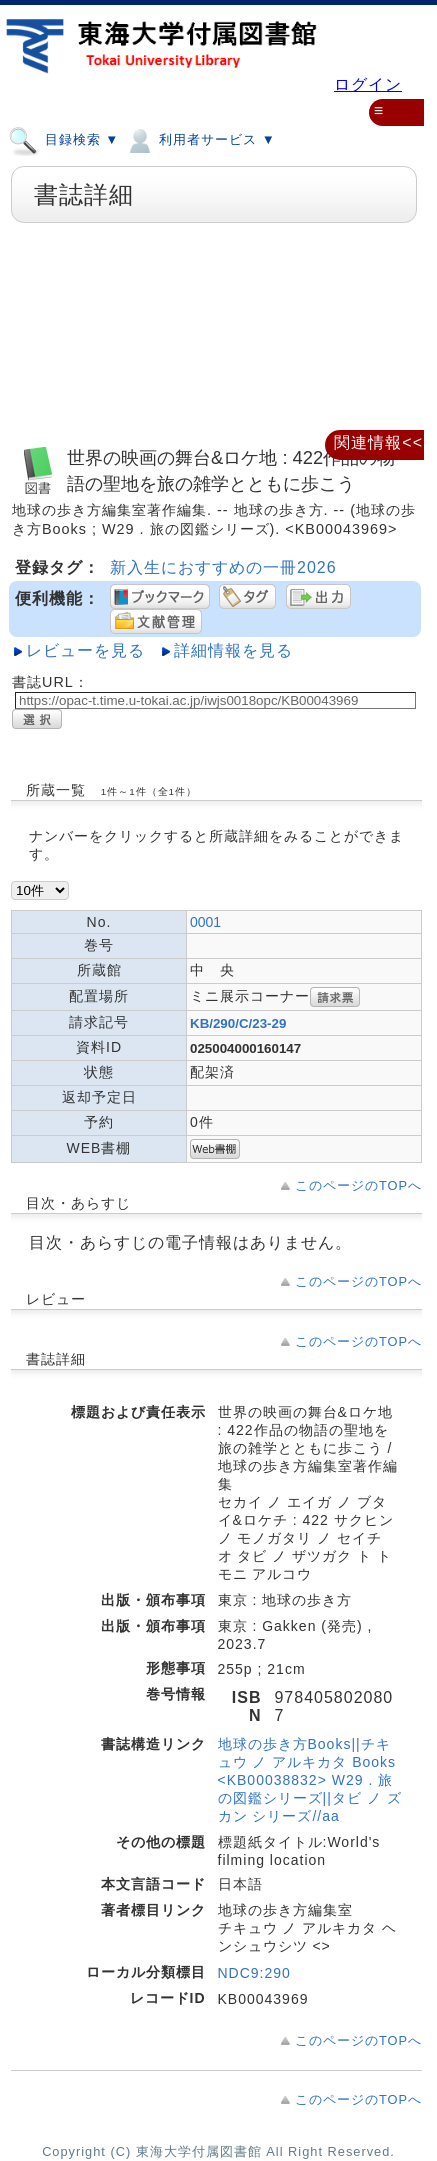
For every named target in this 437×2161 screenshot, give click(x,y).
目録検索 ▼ (63, 139)
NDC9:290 (254, 1973)
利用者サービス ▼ (199, 139)
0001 (205, 922)
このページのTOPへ (358, 1185)
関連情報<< (378, 442)
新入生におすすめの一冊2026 (223, 567)
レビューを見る (85, 650)
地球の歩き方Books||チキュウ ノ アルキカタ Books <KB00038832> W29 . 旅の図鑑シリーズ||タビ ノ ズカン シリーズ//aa (310, 1780)
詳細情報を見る (233, 650)
